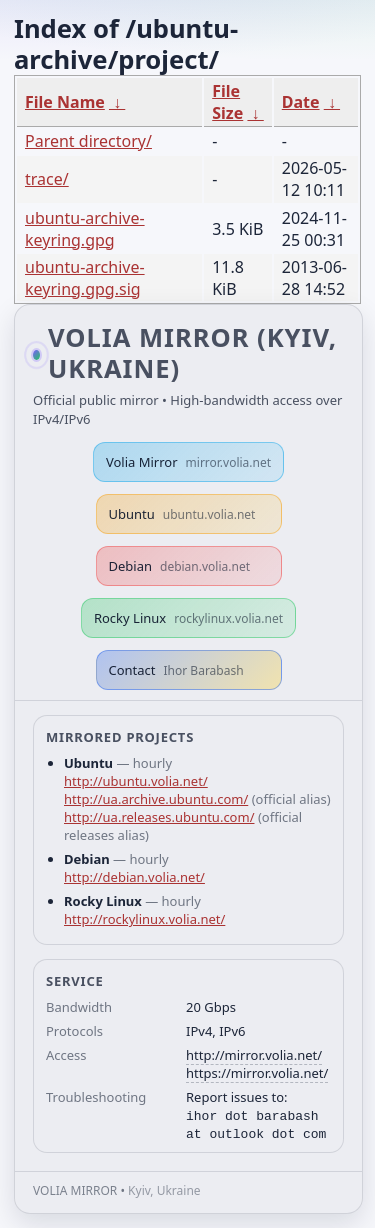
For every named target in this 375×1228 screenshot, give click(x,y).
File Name (65, 102)
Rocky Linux (188, 618)
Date (301, 102)
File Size (227, 102)
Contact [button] (176, 670)
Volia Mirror (188, 462)
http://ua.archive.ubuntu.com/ (156, 799)
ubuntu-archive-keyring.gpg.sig (85, 278)
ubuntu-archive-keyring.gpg (85, 229)
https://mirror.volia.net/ (257, 1073)
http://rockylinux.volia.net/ (144, 919)
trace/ (47, 179)
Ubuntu (182, 514)
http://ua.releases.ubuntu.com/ (159, 817)
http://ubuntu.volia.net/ (136, 781)
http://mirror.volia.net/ (254, 1055)
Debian (180, 566)
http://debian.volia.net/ (134, 877)
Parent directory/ (88, 141)
